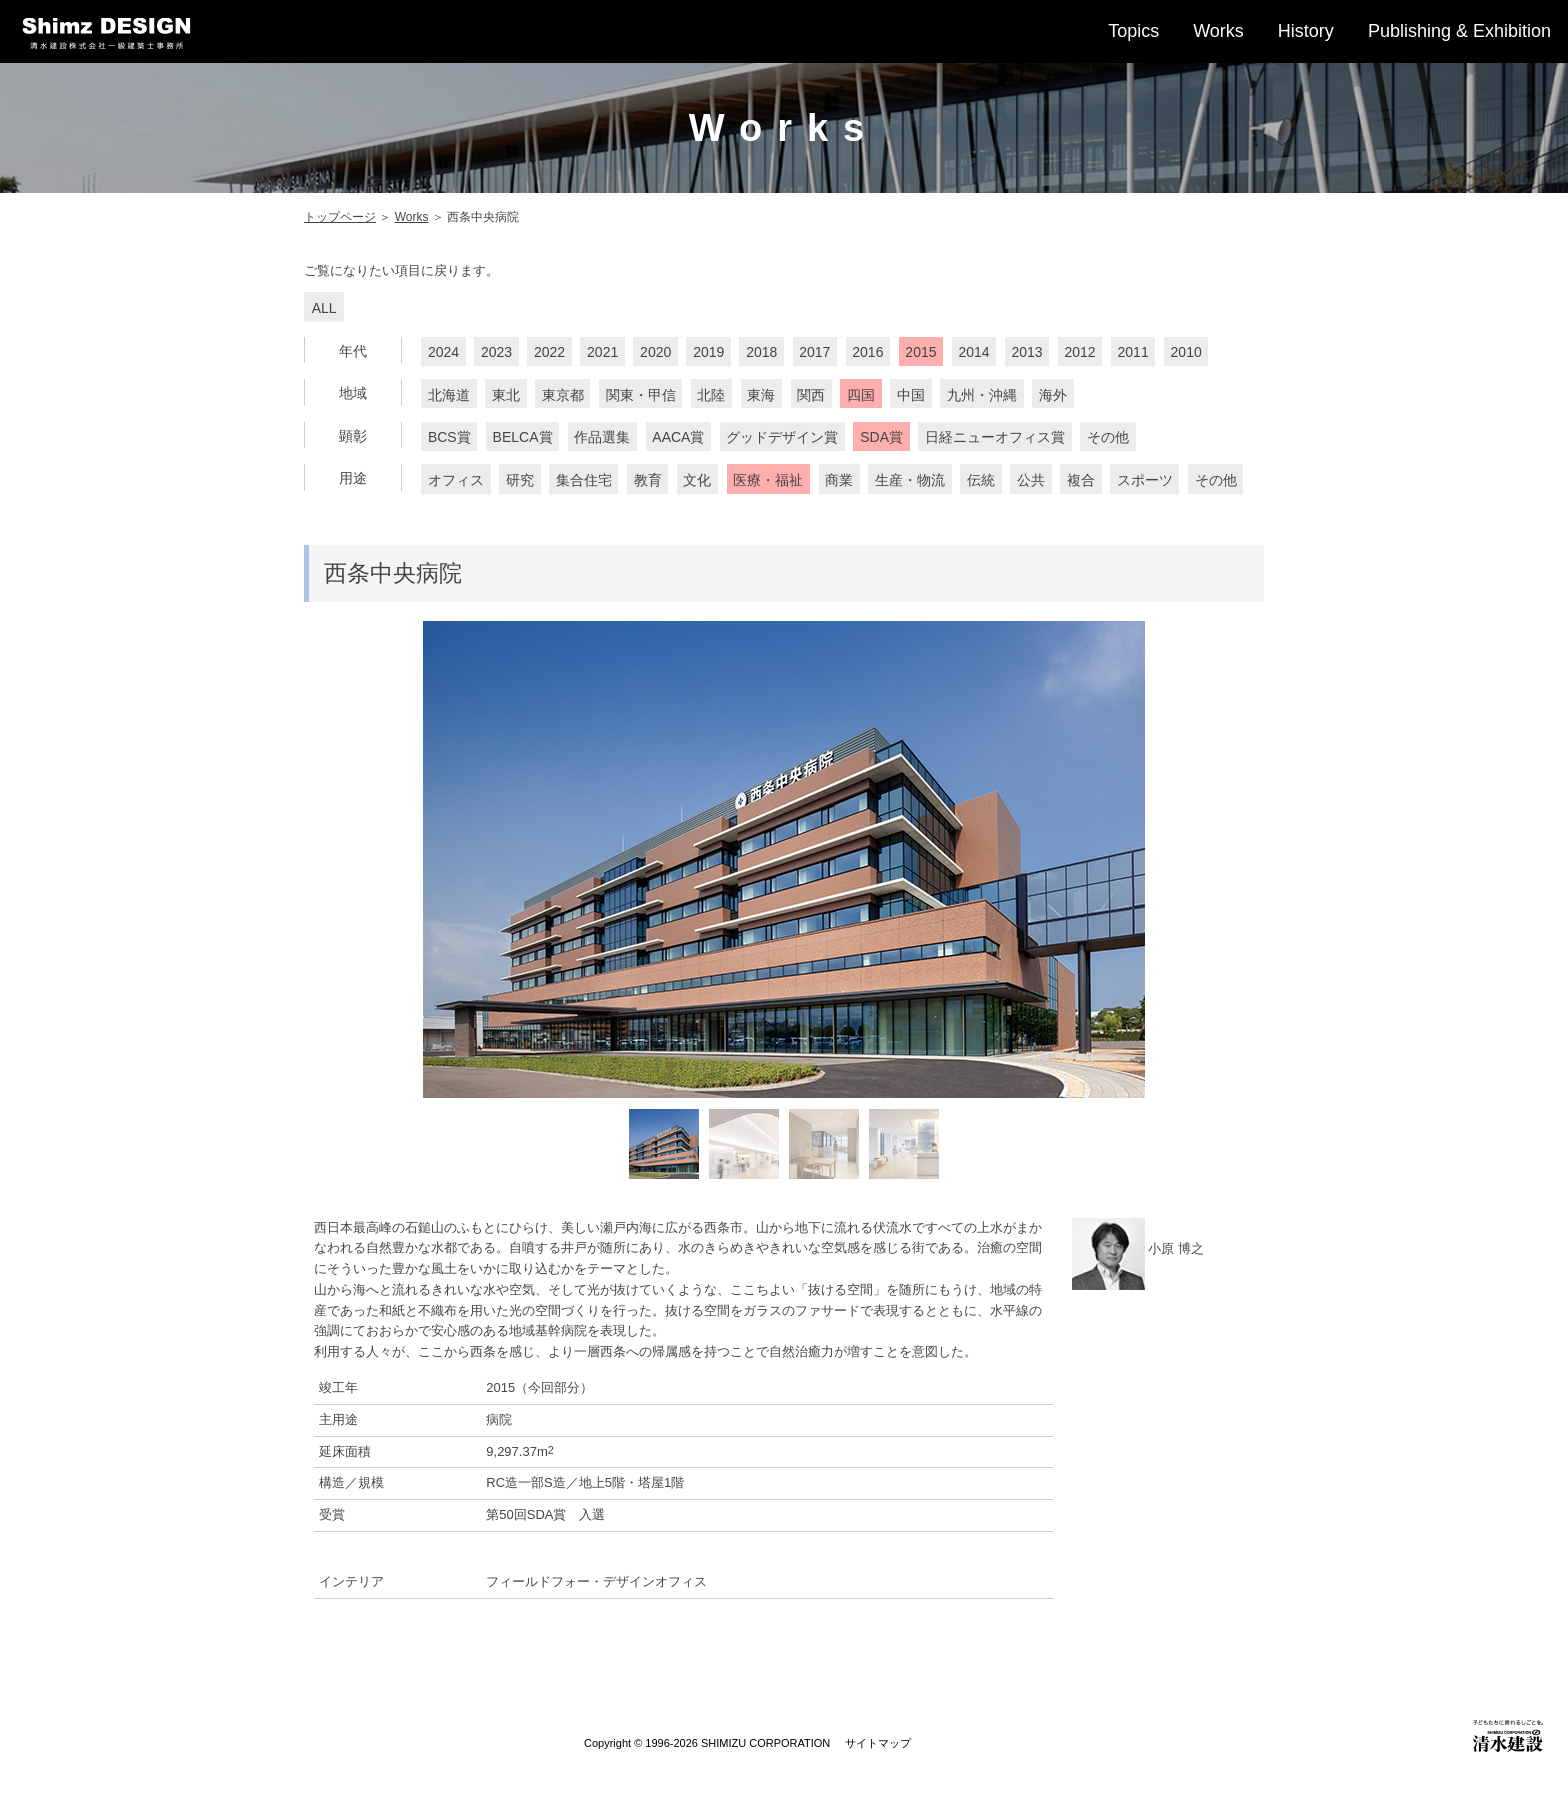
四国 (861, 395)
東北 (506, 395)
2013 (1026, 352)
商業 (839, 480)
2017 (814, 352)
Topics (1133, 31)
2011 (1133, 352)
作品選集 (602, 437)
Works (1218, 31)
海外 (1053, 395)
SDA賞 (881, 437)
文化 (697, 480)
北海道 (449, 395)
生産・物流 (910, 480)
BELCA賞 (523, 437)
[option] (784, 859)
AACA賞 (678, 437)
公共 (1031, 480)
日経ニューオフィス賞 (995, 437)
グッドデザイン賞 (782, 437)
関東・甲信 (641, 395)
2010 (1186, 352)
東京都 (563, 395)
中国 (911, 395)
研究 (520, 480)
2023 (496, 352)
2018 (761, 352)
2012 (1079, 352)
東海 (761, 395)
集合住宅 (584, 480)
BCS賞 (449, 437)
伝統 (981, 480)
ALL (324, 308)
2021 (602, 352)
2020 (655, 352)
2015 (920, 352)
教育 (648, 480)
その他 (1108, 437)
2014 (973, 352)
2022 (549, 352)
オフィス (456, 480)
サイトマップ (878, 1743)
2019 (708, 352)
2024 (443, 352)
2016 (867, 352)
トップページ (340, 217)
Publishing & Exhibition (1459, 31)
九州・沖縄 (982, 395)
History (1306, 31)
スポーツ (1145, 480)
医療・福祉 (768, 480)
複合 (1081, 480)
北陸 (711, 395)
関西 (811, 395)
